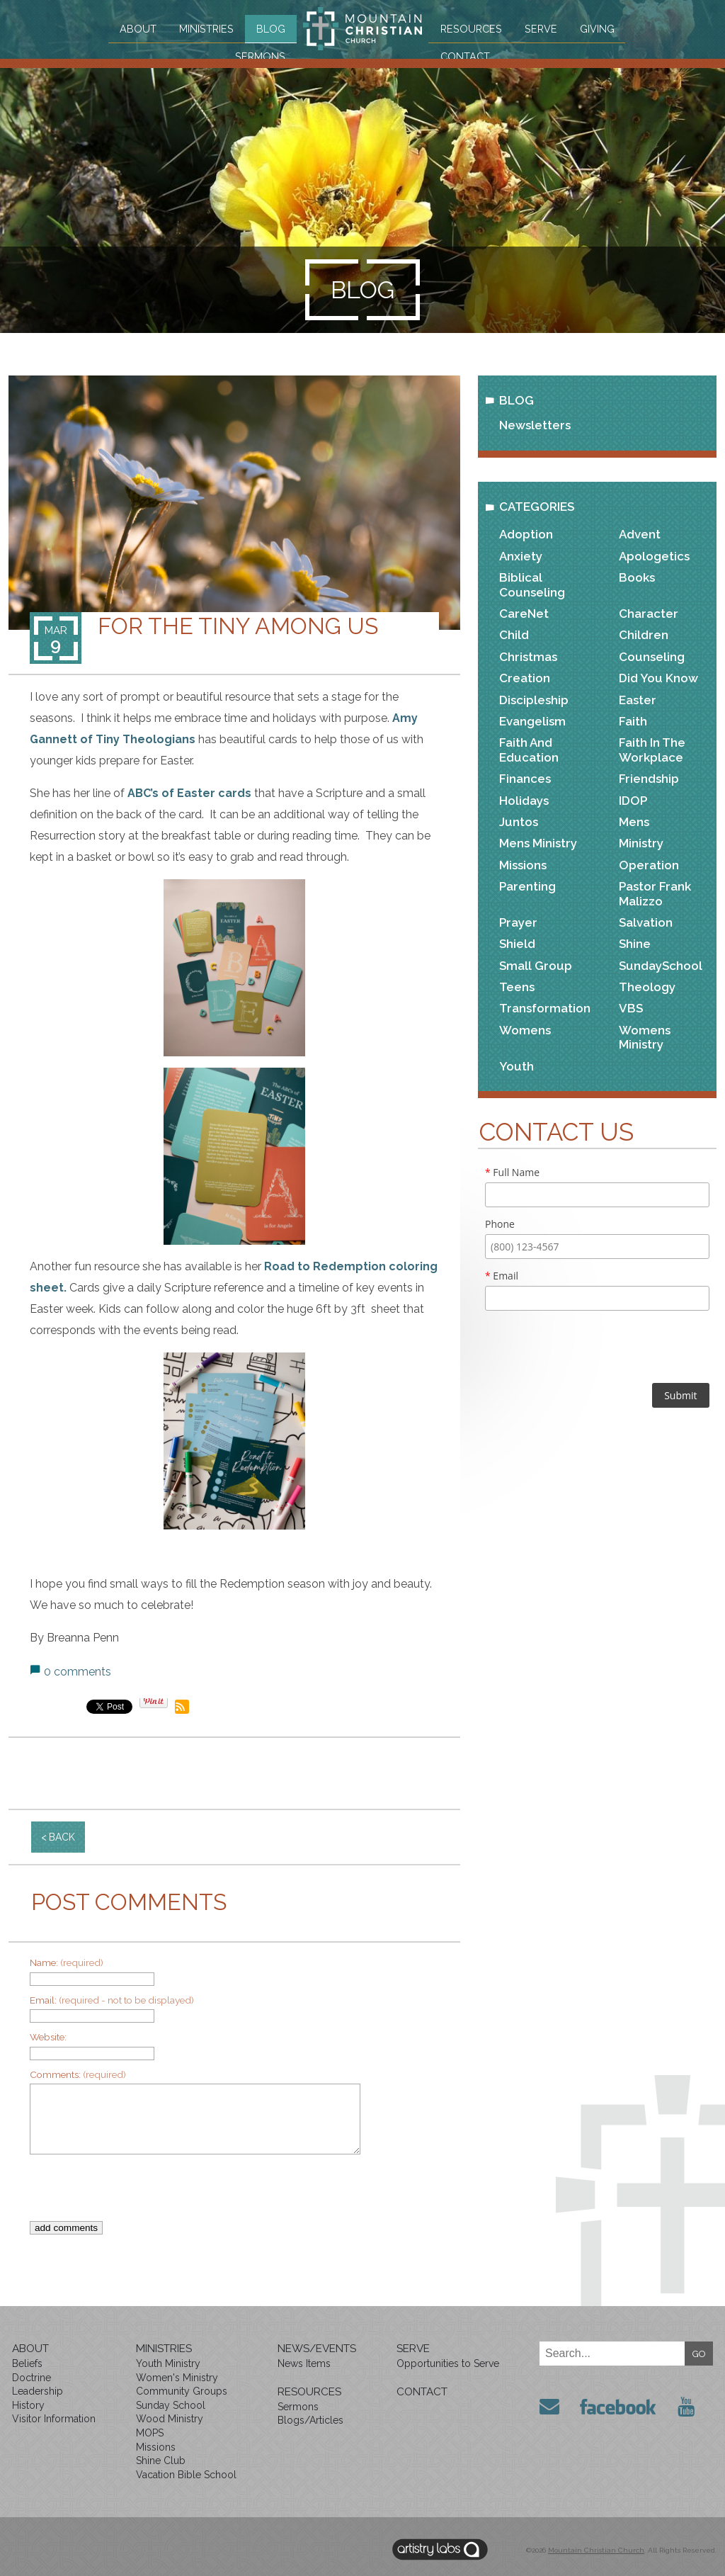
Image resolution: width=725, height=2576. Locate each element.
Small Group (535, 966)
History (28, 2405)
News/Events (317, 2348)
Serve (545, 27)
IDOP (633, 800)
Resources (475, 27)
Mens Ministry (538, 843)
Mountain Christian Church (596, 2550)
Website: (48, 2037)
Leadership (37, 2391)
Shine (635, 944)
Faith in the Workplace (652, 749)
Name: (66, 1962)
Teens (517, 987)
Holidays (524, 800)
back (62, 1837)
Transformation (544, 1008)
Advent (640, 534)
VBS (631, 1008)
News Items (304, 2363)
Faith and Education (529, 749)
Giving (603, 27)
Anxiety (520, 556)
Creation (524, 678)
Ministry (641, 843)
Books (637, 577)
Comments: (78, 2074)
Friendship (649, 779)
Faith (633, 721)
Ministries (199, 27)
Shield (517, 944)
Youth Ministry (168, 2363)
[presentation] (224, 2193)
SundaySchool (660, 966)
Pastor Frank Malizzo (655, 893)
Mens (634, 822)
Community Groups (181, 2391)
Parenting (527, 886)
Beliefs (27, 2363)
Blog (264, 27)
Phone (500, 1224)
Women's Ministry (177, 2377)
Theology (647, 987)
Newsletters (535, 425)
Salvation (646, 922)
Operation (649, 865)
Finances (525, 779)
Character (648, 613)
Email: (112, 2000)
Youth (516, 1066)
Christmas (528, 657)
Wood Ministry (169, 2418)
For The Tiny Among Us (238, 626)
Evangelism (532, 721)
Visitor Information (54, 2418)
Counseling (652, 657)
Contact (470, 54)
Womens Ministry (644, 1037)
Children (643, 635)
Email (501, 1275)
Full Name (512, 1172)
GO (699, 2354)
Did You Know (658, 678)
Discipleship (534, 700)
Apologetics (654, 556)
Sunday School (170, 2405)
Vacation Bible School (186, 2474)
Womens (525, 1030)
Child (514, 635)
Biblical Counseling (532, 584)
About (131, 27)
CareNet (524, 613)
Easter (637, 700)
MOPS (150, 2433)
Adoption (526, 534)
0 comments (77, 1671)
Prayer (518, 922)
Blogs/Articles (310, 2420)
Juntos (518, 822)
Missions (523, 865)
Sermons (255, 54)
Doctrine (31, 2377)
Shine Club (160, 2460)
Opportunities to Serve (447, 2363)
